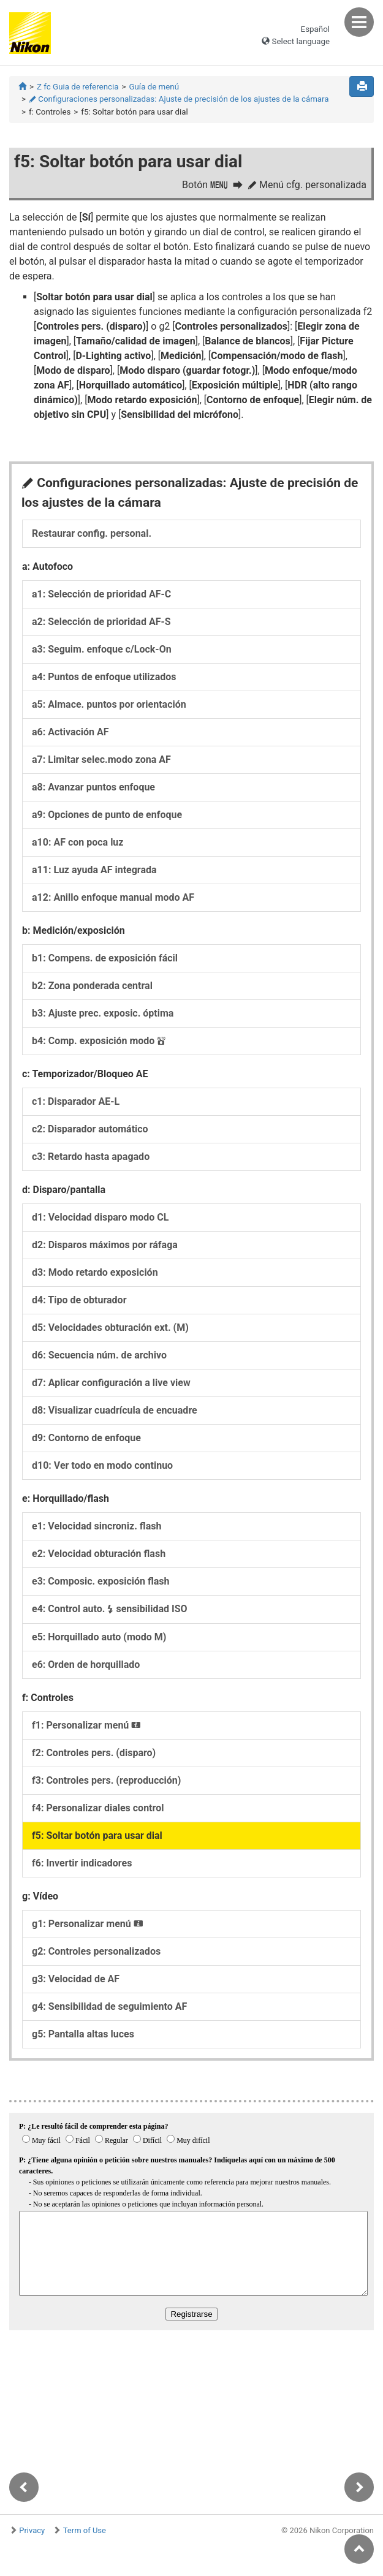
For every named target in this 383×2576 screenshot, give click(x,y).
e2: (98, 1553)
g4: (109, 2006)
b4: (98, 1041)
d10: (102, 1465)
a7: (101, 759)
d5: (110, 1327)
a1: (101, 594)
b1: (105, 958)
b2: (92, 985)
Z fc (77, 86)
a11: (94, 870)
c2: (90, 1129)
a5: (109, 704)
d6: (99, 1355)
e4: (110, 1609)
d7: (111, 1382)
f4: (98, 1808)
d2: (105, 1245)
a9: (107, 814)
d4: (79, 1300)
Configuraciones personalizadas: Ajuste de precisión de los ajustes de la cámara (179, 99)
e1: (96, 1526)
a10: (77, 842)
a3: (102, 649)
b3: (102, 1013)
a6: (70, 732)
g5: (83, 2034)
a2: (101, 621)
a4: (104, 677)
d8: (114, 1410)
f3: (106, 1780)
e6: (86, 1664)
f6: (82, 1863)
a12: (113, 897)
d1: (100, 1217)
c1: (75, 1101)
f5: (97, 1835)
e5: (99, 1637)
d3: (95, 1272)
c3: (91, 1156)
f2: (94, 1753)
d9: (86, 1438)
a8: (93, 787)
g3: (75, 1979)
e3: (100, 1581)
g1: (87, 1924)
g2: (96, 1951)
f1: (86, 1725)
